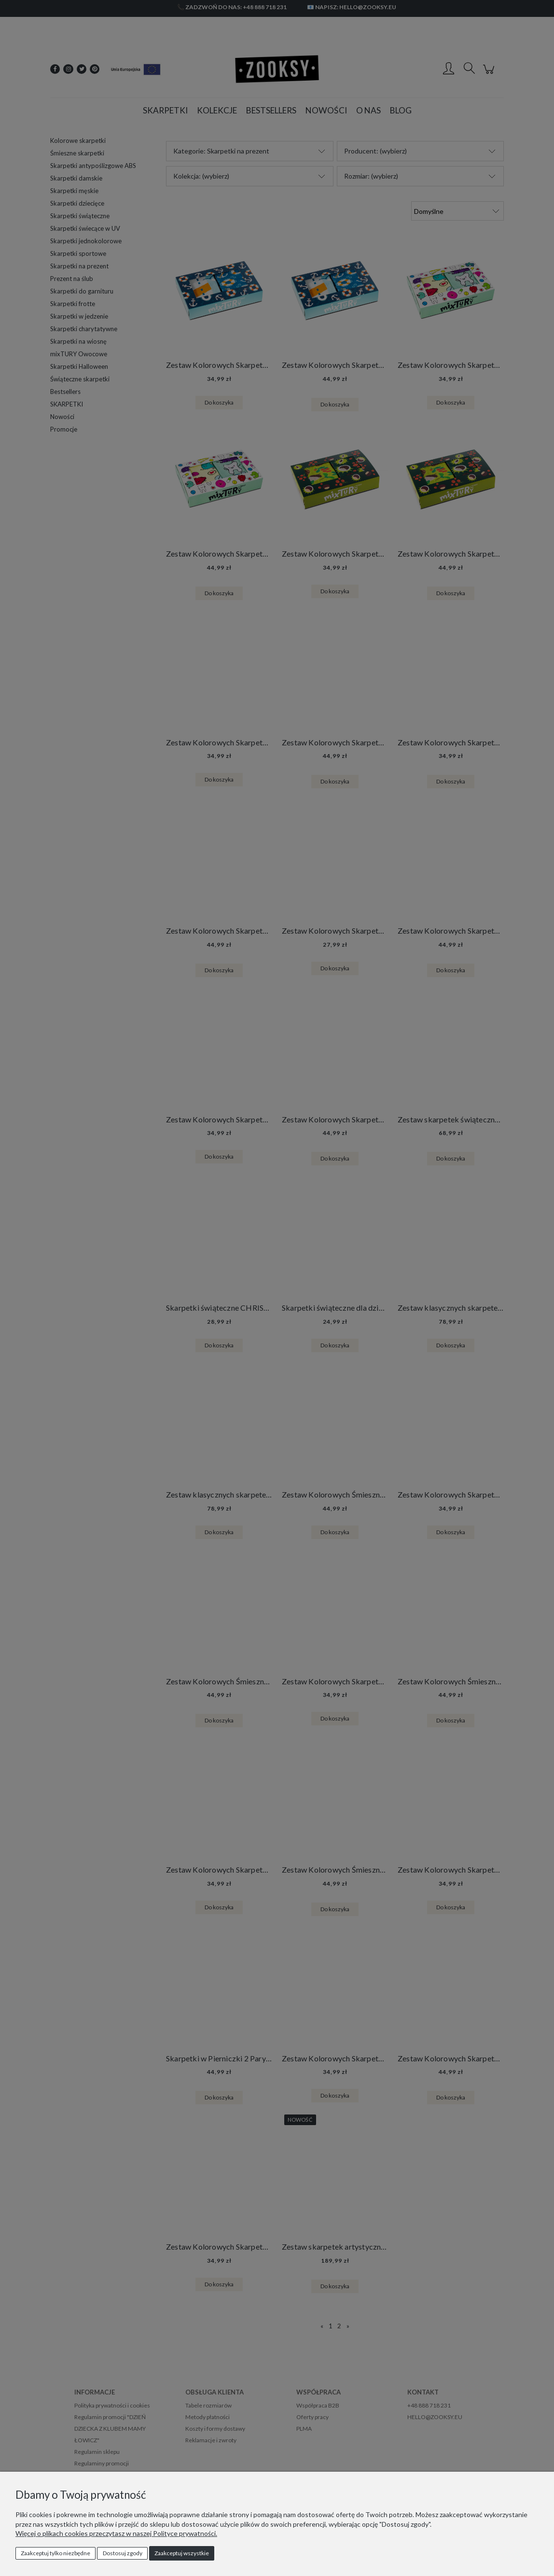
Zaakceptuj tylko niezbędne (55, 2553)
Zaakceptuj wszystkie (181, 2553)
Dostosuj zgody (122, 2553)
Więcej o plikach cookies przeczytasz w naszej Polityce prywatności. (116, 2533)
